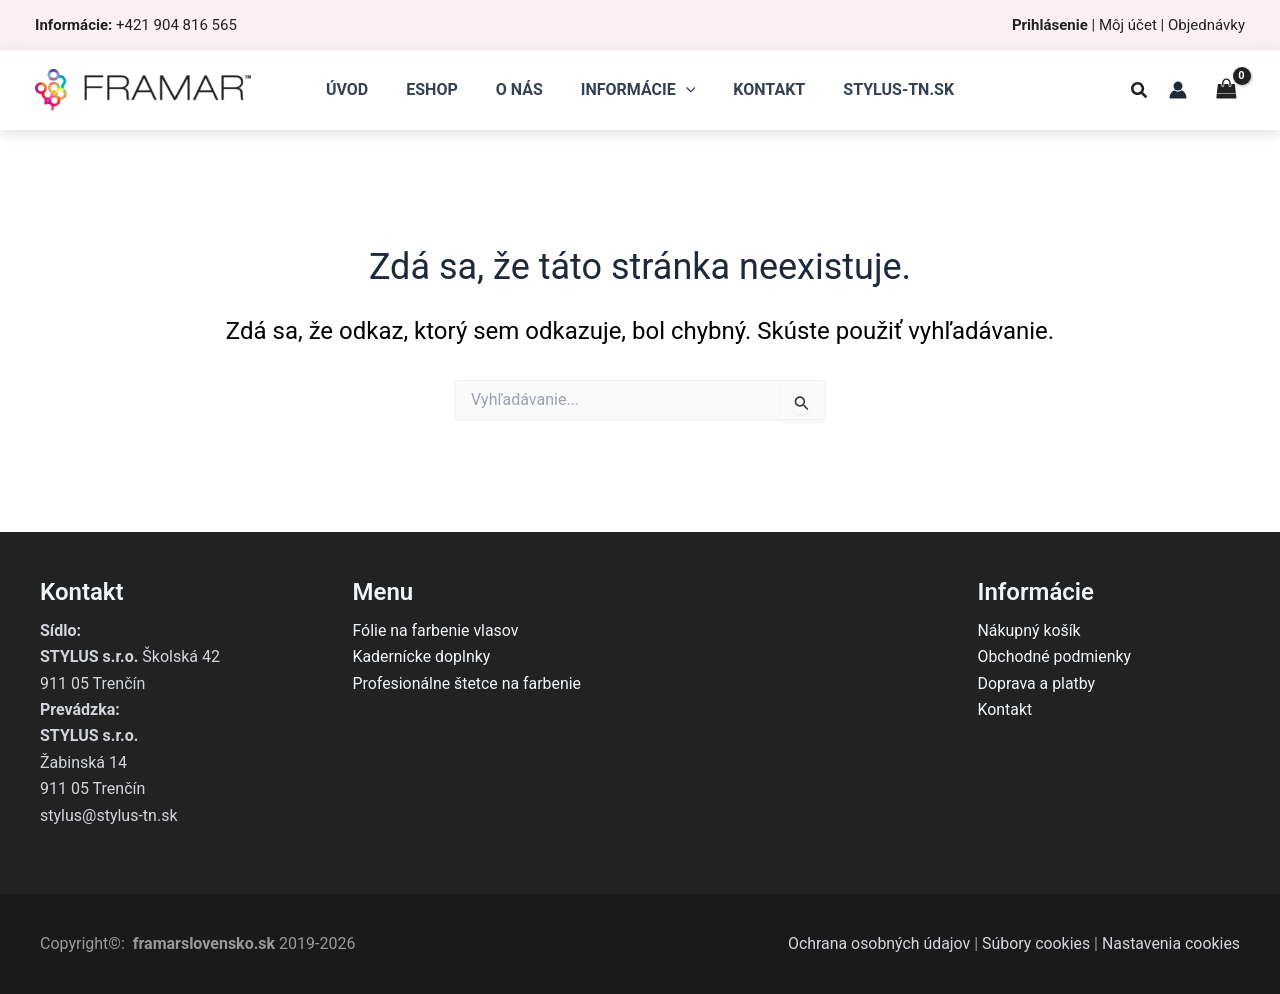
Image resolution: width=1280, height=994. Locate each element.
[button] (1140, 92)
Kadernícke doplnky (422, 656)
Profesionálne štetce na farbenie (468, 683)
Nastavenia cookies (1170, 943)
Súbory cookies (1034, 943)
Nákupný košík (1030, 630)
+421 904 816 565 (176, 25)
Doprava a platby (1037, 683)
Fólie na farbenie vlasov (436, 630)
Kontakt (1005, 709)
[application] (683, 90)
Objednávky (1206, 25)
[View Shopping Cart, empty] (1226, 89)
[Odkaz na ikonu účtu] (1178, 90)
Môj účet (1128, 25)
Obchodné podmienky (1055, 656)
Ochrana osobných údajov (877, 943)
